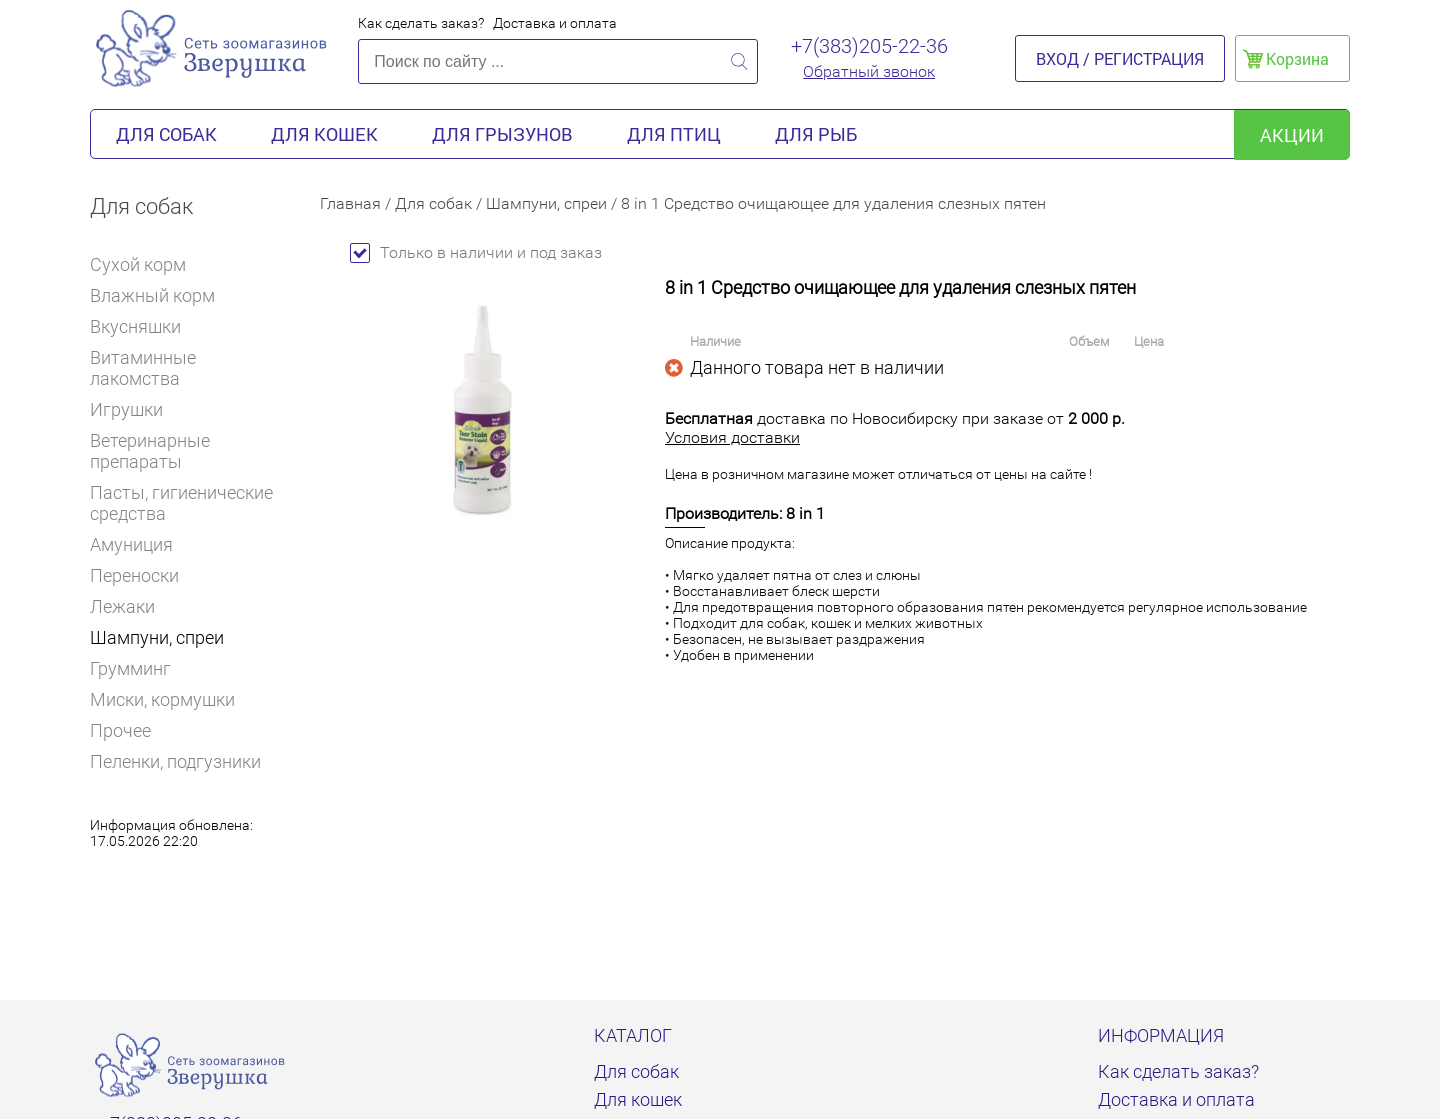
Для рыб (816, 134)
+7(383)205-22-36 (869, 46)
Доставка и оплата (555, 23)
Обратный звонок (869, 71)
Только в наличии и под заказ (476, 252)
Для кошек (324, 134)
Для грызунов (502, 134)
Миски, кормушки (162, 699)
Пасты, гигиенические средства (181, 503)
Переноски (134, 575)
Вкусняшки (144, 326)
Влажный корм (161, 295)
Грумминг (139, 668)
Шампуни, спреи (157, 637)
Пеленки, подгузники (175, 761)
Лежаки (122, 606)
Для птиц (674, 134)
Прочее (120, 730)
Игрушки (135, 409)
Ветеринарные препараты (190, 451)
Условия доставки (732, 437)
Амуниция (140, 544)
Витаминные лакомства (190, 368)
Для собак (166, 134)
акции (1292, 135)
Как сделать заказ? (421, 23)
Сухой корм (146, 264)
